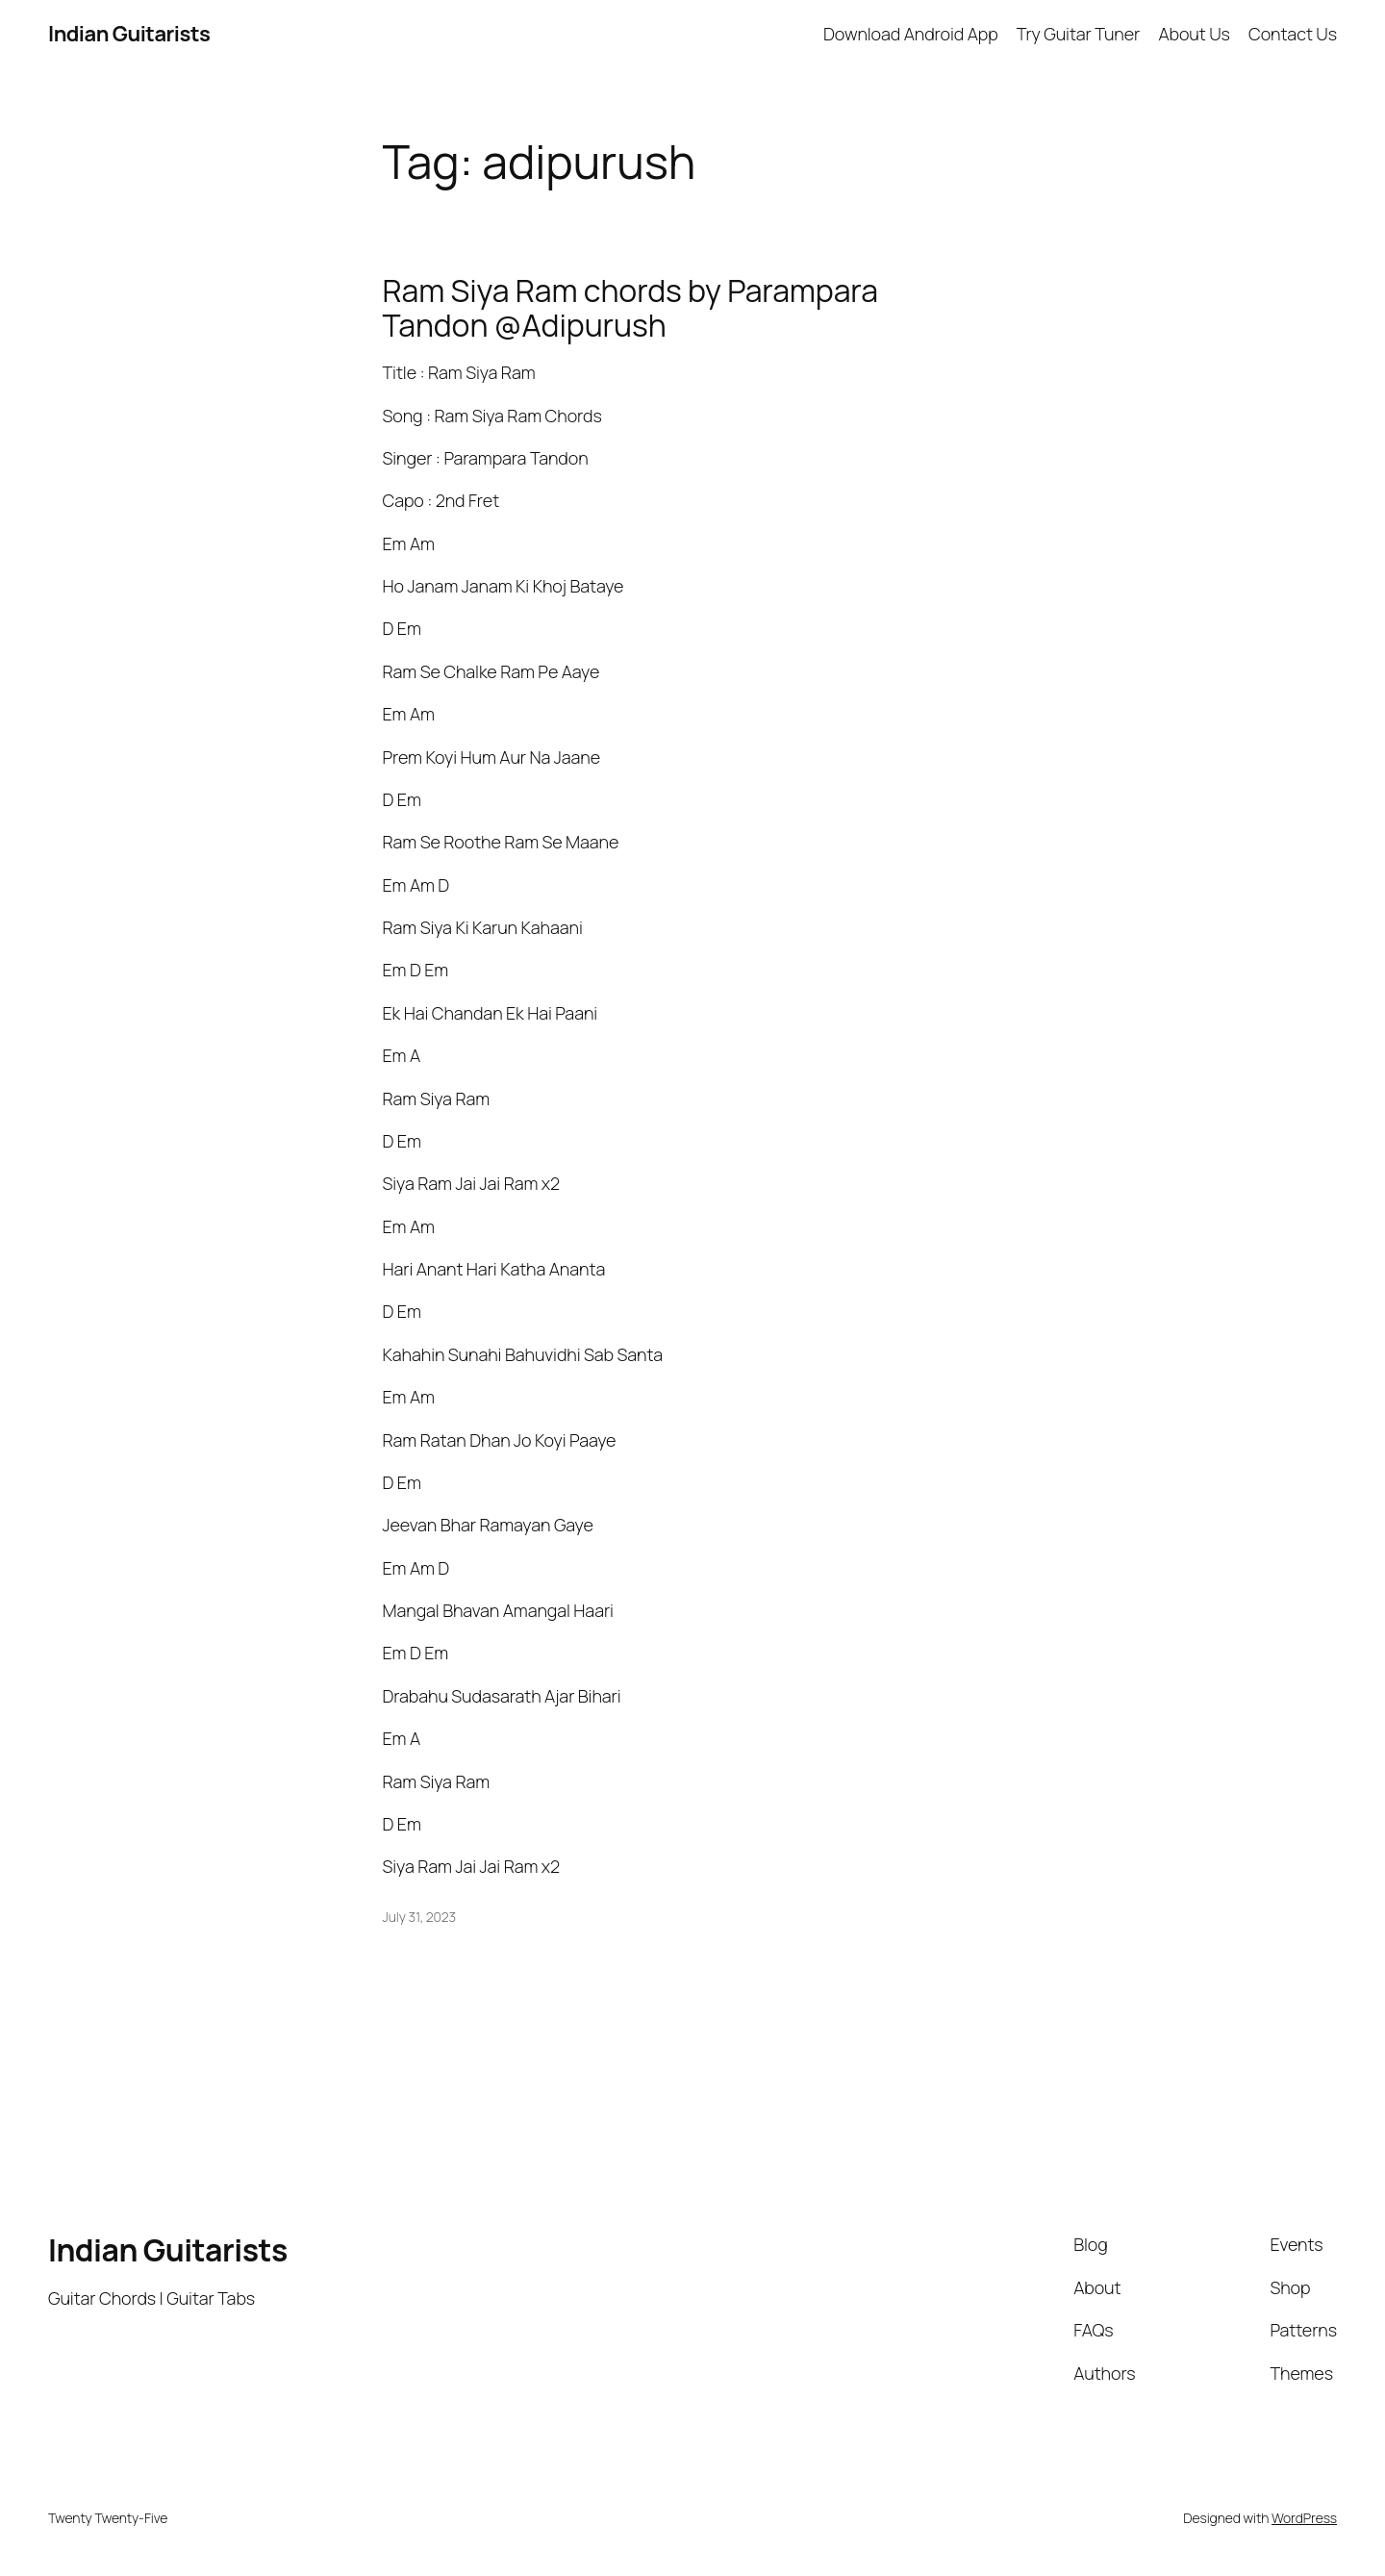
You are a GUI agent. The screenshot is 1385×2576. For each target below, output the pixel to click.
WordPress (1304, 2518)
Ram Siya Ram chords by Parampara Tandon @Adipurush (630, 307)
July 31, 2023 (420, 1916)
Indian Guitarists (168, 2250)
